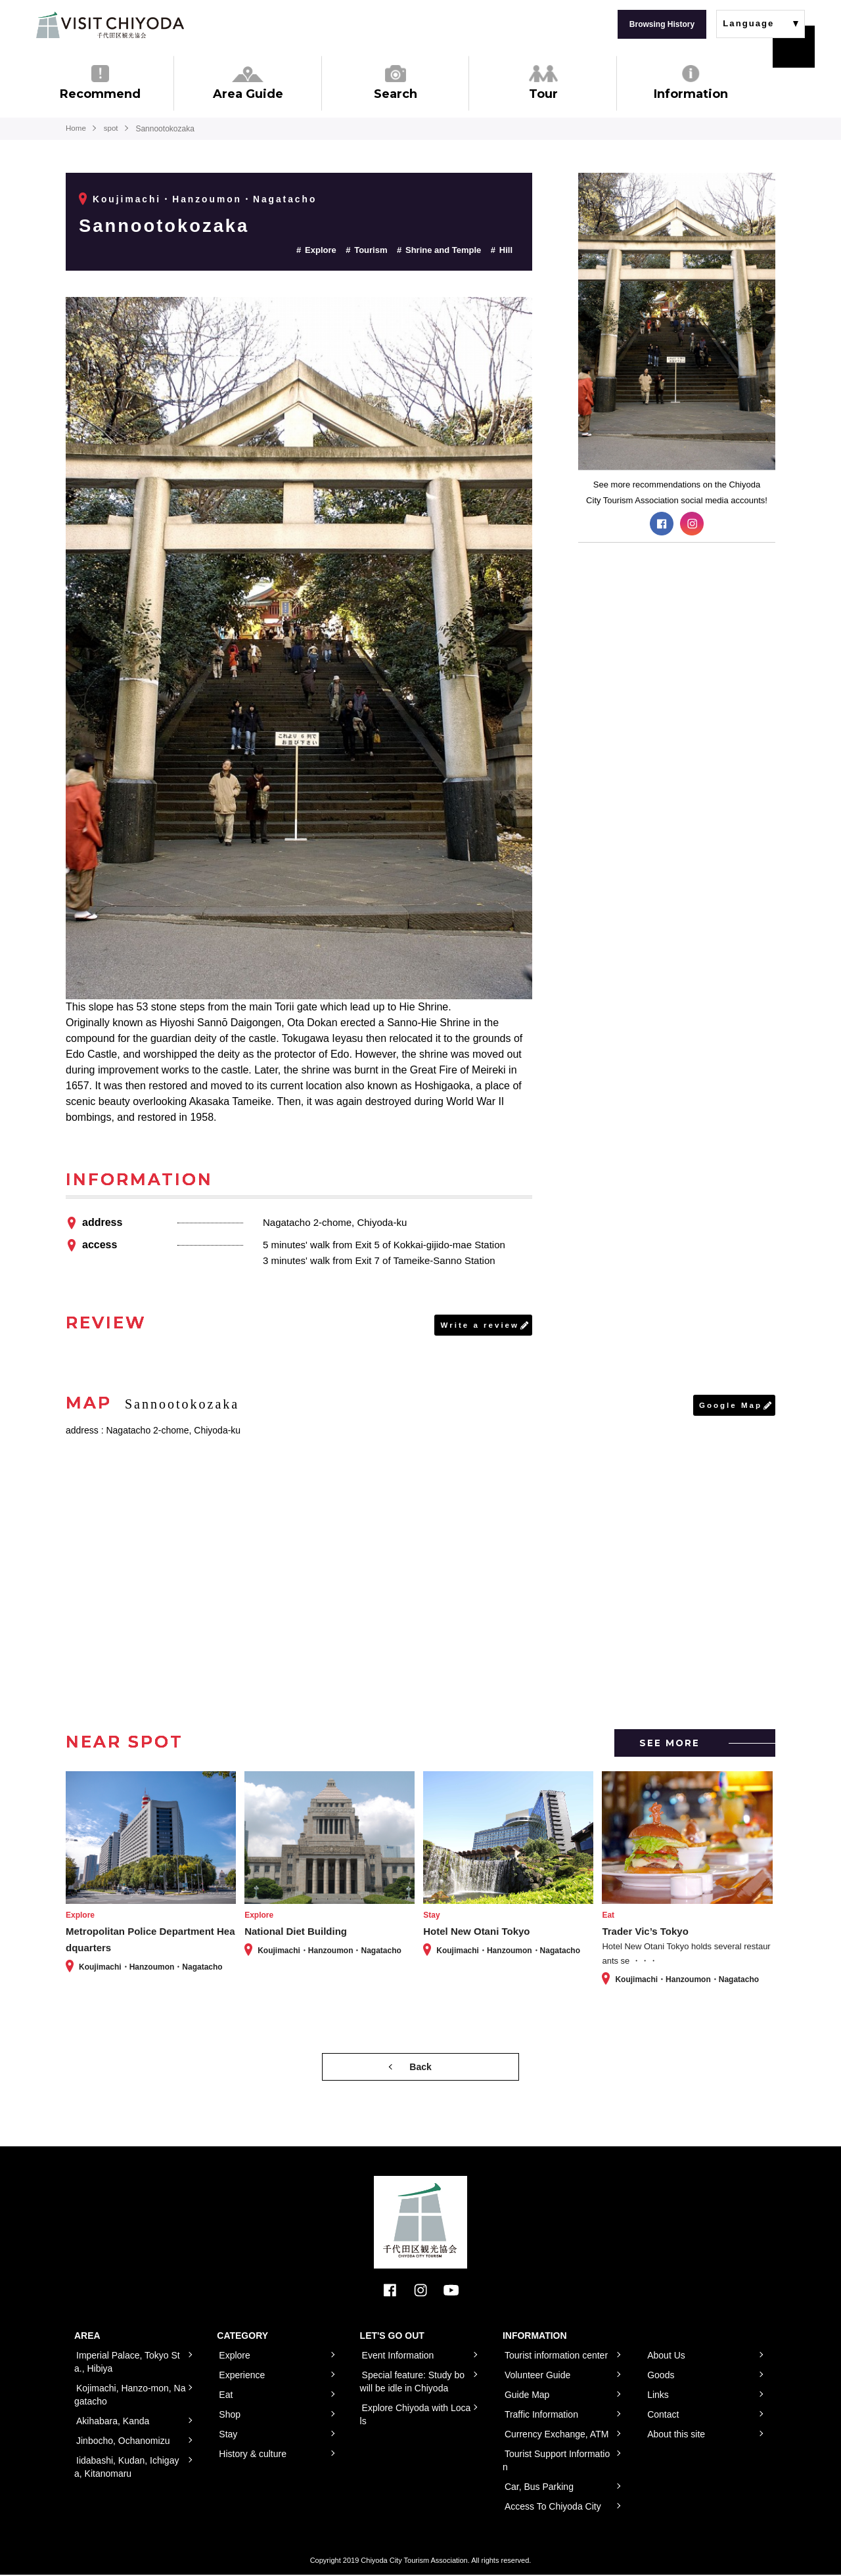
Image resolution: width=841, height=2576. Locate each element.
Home (76, 128)
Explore (320, 250)
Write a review (479, 1325)
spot (112, 128)
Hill (505, 250)
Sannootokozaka (171, 225)
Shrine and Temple (443, 250)
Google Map (729, 1406)
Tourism (370, 250)
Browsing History (661, 24)
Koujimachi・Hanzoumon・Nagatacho (206, 199)
